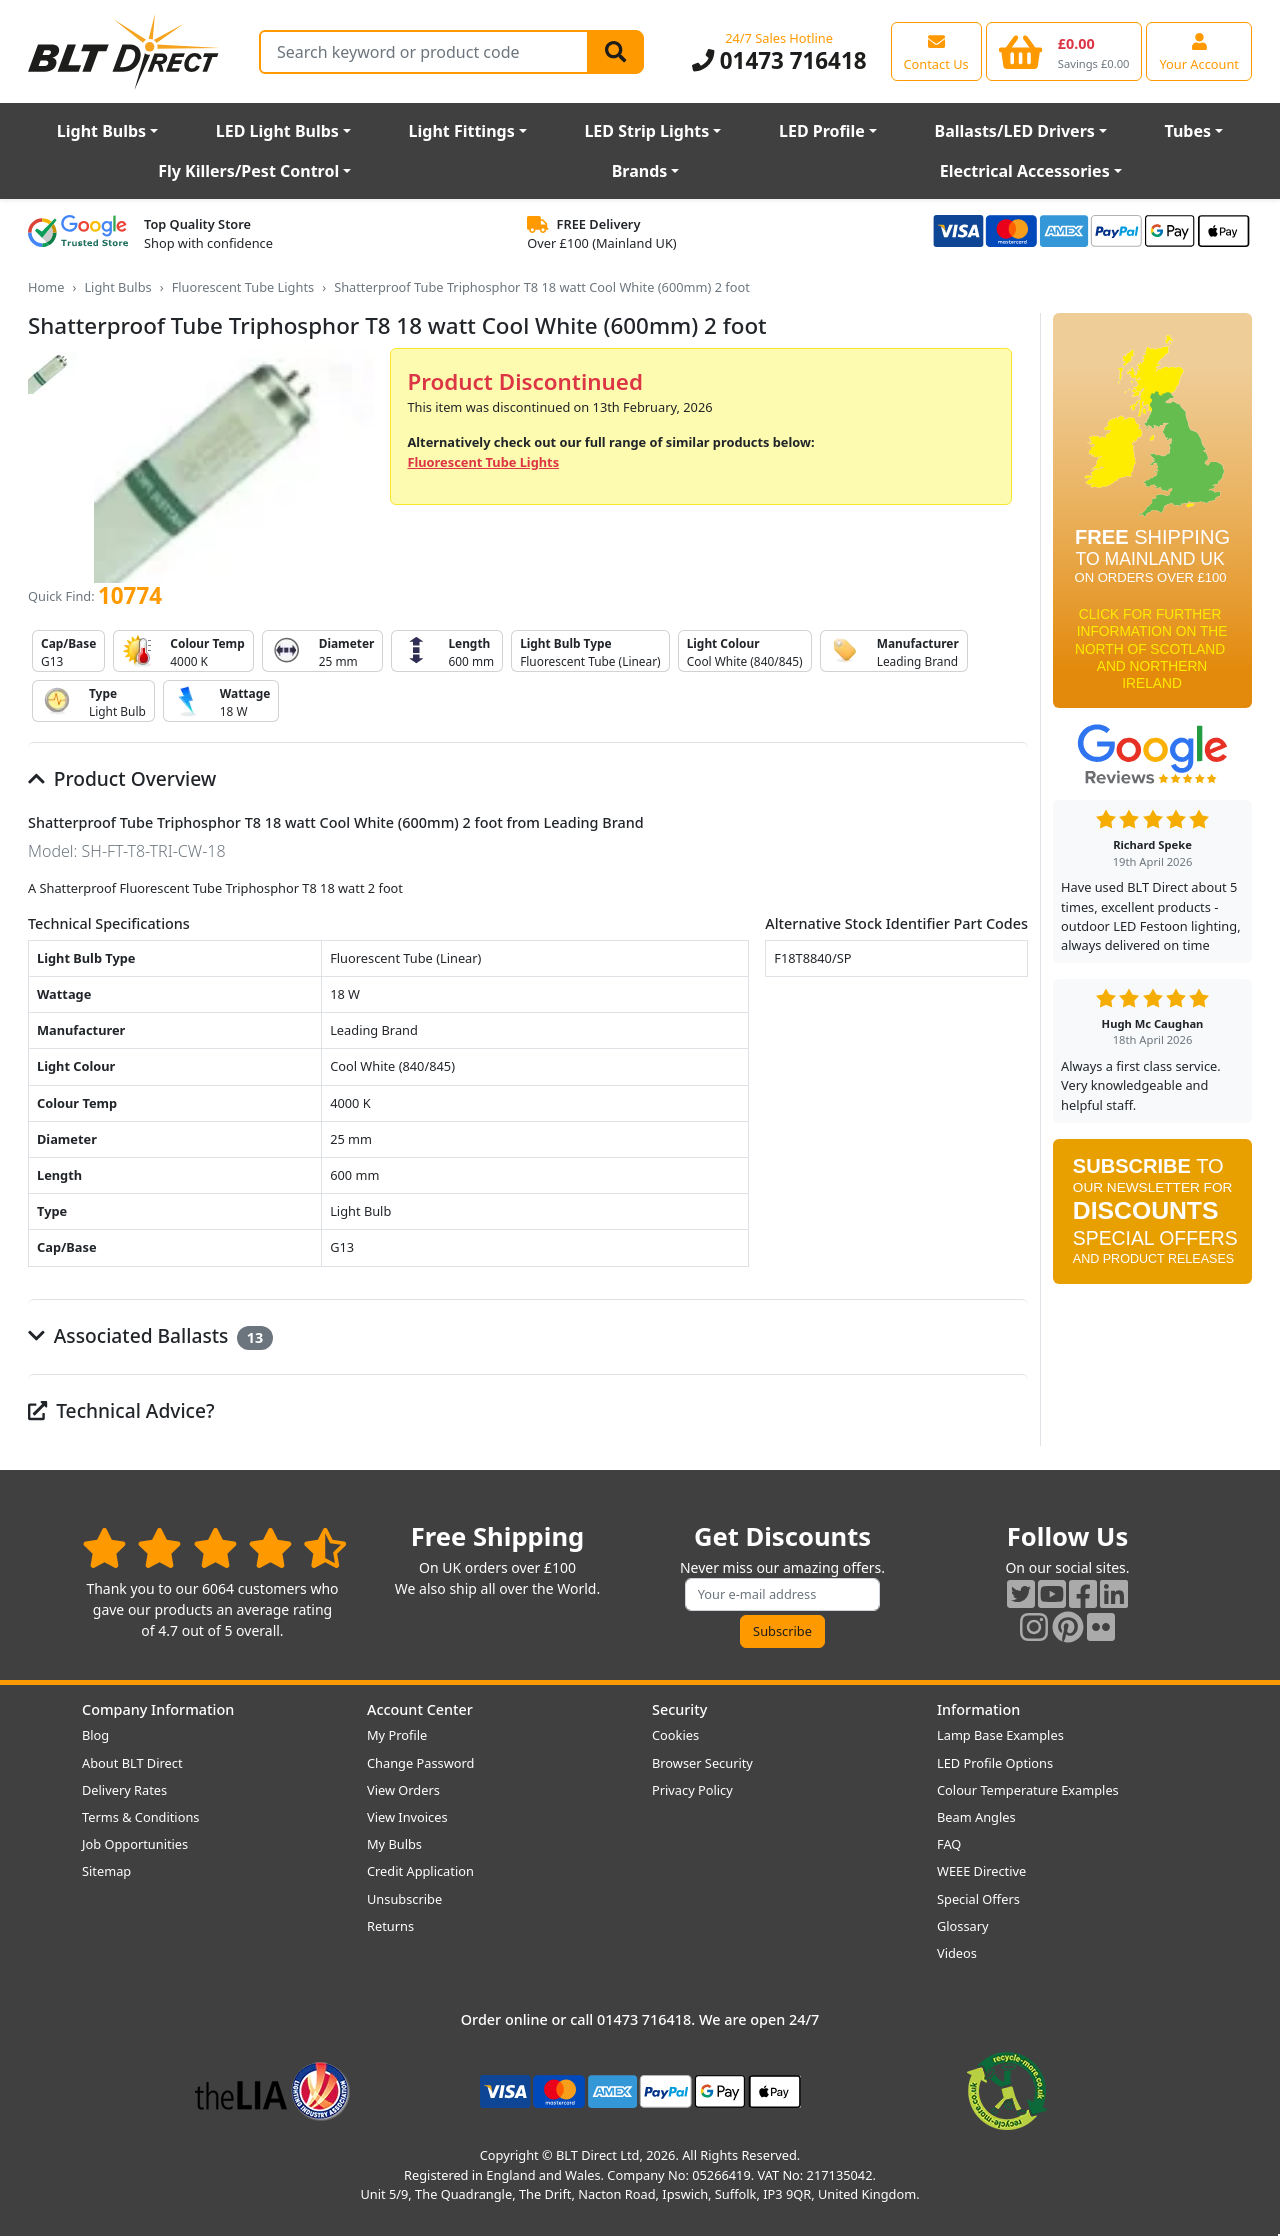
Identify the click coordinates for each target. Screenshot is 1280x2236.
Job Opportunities (135, 1844)
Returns (390, 1926)
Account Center (420, 1709)
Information (978, 1709)
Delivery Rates (124, 1790)
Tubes (1188, 131)
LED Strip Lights (646, 131)
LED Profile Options (995, 1763)
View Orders (403, 1790)
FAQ (949, 1844)
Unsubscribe (404, 1899)
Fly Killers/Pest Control (248, 171)
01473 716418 (779, 60)
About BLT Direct (132, 1763)
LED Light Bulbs (277, 131)
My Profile (397, 1735)
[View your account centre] (1199, 51)
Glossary (963, 1926)
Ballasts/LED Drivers (1015, 131)
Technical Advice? (121, 1410)
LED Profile (822, 131)
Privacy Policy (692, 1790)
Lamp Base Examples (1000, 1735)
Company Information (158, 1709)
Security (679, 1709)
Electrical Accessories (1025, 171)
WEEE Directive (981, 1871)
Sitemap (106, 1871)
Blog (95, 1735)
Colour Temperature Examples (1028, 1790)
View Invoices (407, 1817)
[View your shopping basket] (1064, 51)
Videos (957, 1953)
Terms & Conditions (140, 1817)
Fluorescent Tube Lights (243, 287)
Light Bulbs (101, 131)
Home (46, 287)
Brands (640, 171)
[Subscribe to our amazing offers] (783, 1594)
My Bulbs (394, 1844)
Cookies (675, 1735)
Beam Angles (976, 1817)
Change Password (420, 1763)
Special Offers (978, 1899)
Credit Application (420, 1871)
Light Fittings (462, 131)
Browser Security (702, 1763)
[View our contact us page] (936, 51)
